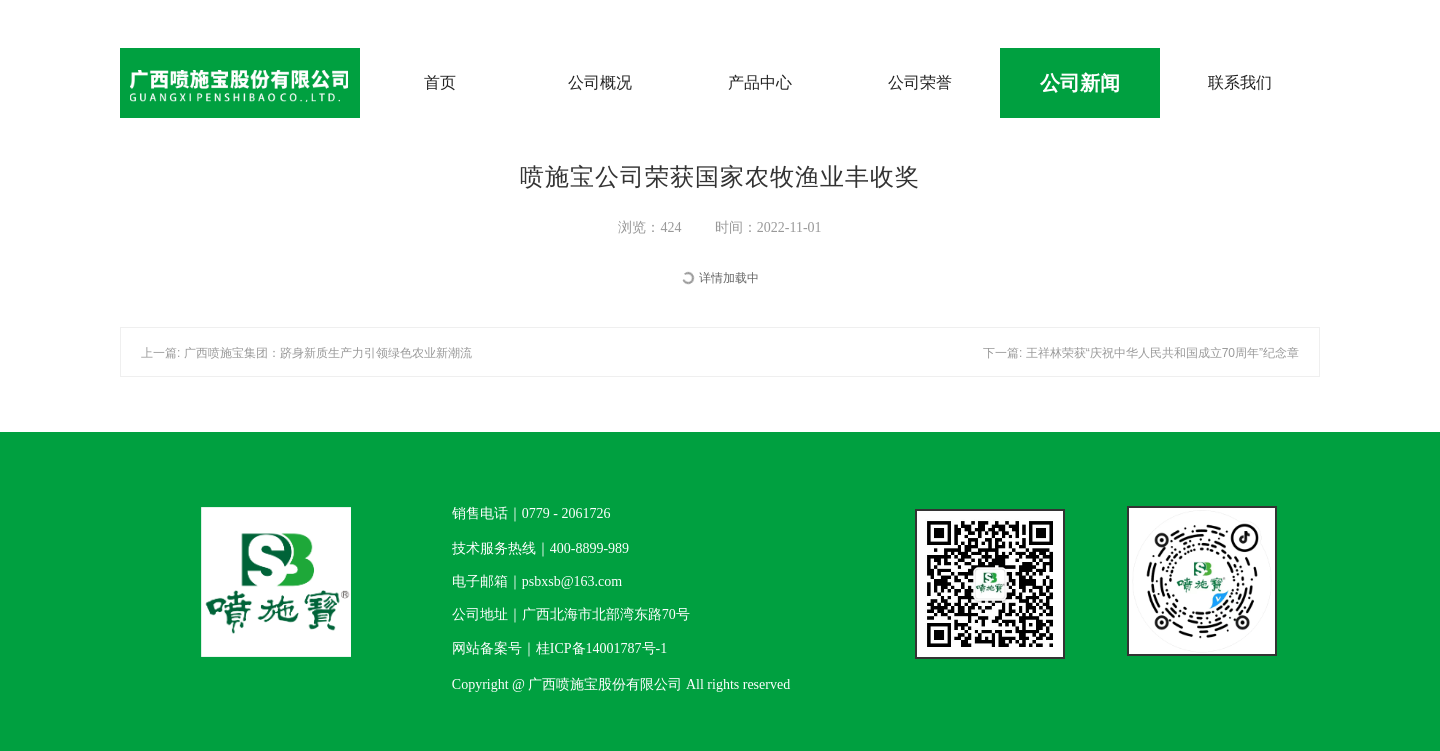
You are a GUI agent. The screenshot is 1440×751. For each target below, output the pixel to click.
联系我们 (1240, 82)
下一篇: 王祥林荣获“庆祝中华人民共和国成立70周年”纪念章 (1141, 353)
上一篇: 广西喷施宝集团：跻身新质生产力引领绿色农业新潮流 (306, 353)
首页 (440, 82)
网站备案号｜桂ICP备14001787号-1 (559, 648)
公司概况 (600, 82)
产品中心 (760, 82)
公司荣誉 (920, 82)
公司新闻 (1080, 83)
